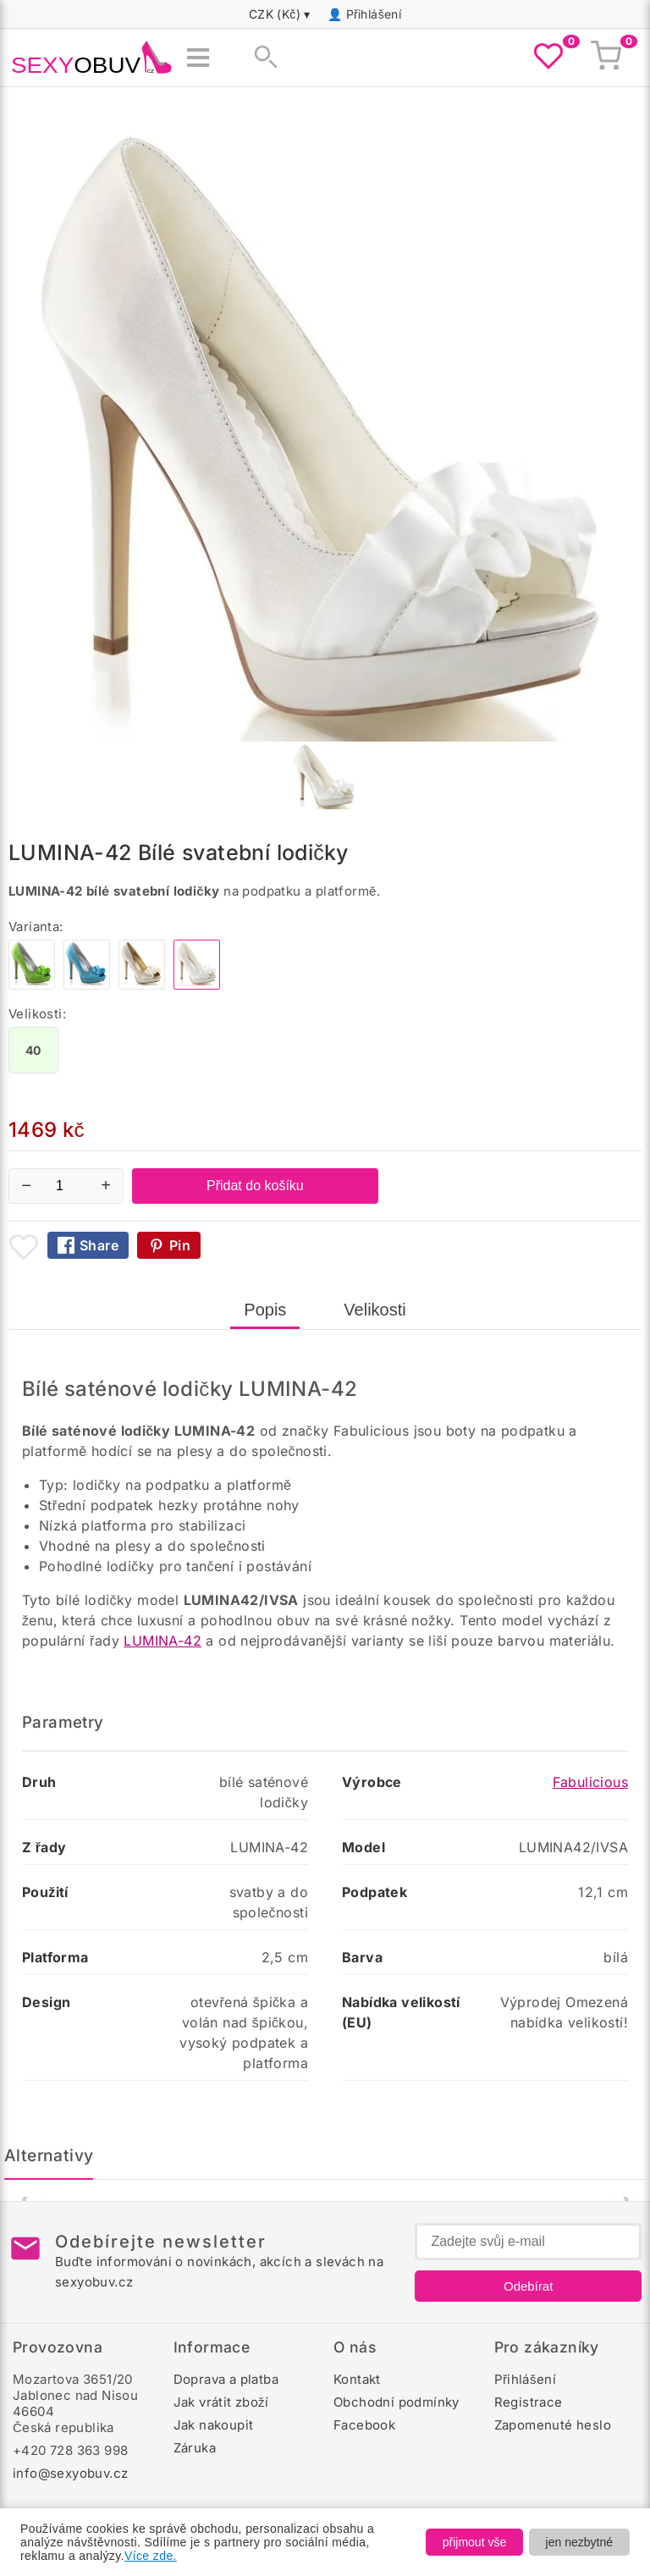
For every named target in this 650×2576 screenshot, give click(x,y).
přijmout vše (474, 2542)
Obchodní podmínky (396, 2402)
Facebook (364, 2425)
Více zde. (150, 2555)
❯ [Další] (624, 2198)
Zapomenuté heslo (552, 2425)
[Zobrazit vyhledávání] (261, 57)
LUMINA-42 (162, 1640)
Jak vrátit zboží (221, 2402)
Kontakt (357, 2379)
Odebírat (528, 2286)
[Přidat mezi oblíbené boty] (23, 1247)
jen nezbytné (579, 2542)
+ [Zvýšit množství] (106, 1185)
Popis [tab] (265, 1309)
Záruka (195, 2448)
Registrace (528, 2402)
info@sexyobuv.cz (70, 2473)
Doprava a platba (226, 2379)
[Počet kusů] (66, 1186)
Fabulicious (590, 1781)
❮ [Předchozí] (26, 2198)
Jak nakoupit (214, 2425)
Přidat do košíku (255, 1185)
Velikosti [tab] (374, 1309)
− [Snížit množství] (26, 1185)
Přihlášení (374, 14)
